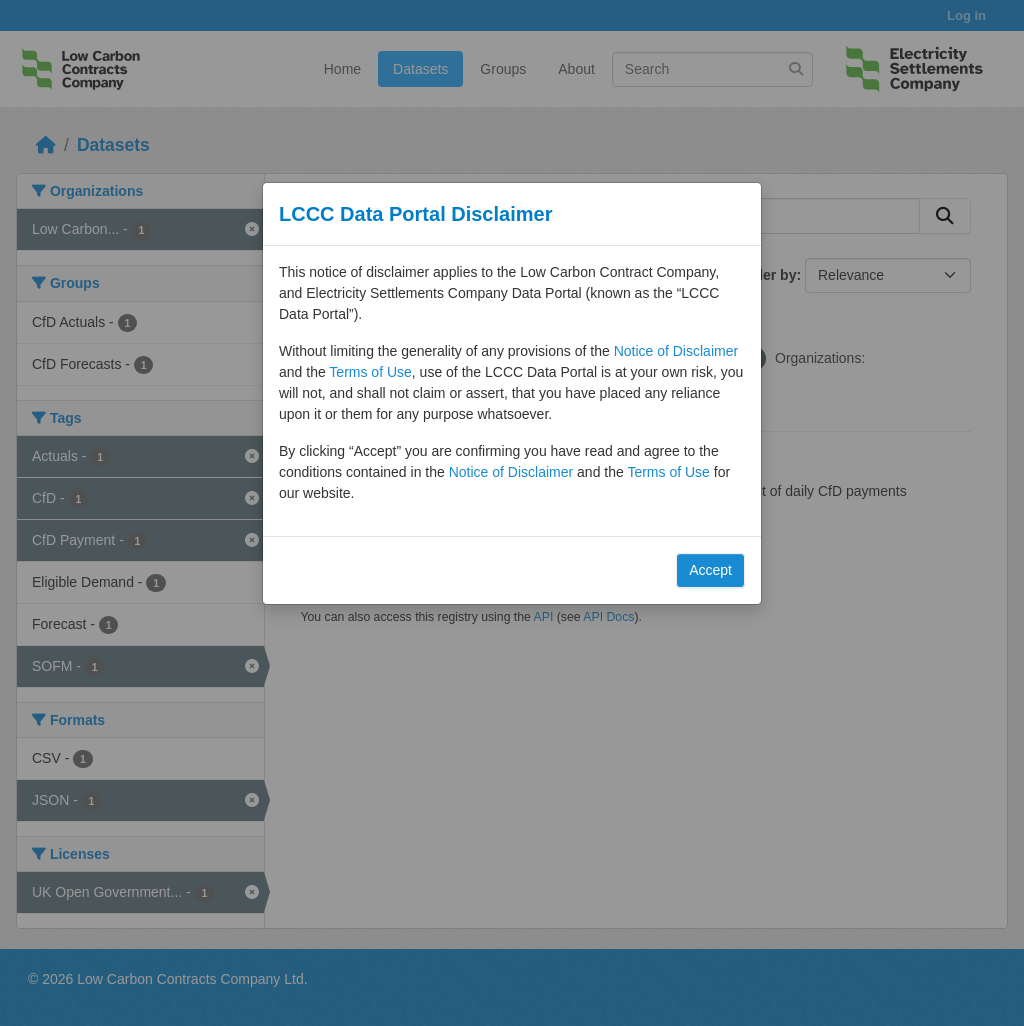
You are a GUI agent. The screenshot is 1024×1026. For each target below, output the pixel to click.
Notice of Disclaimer (676, 351)
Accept (710, 570)
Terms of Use (370, 372)
